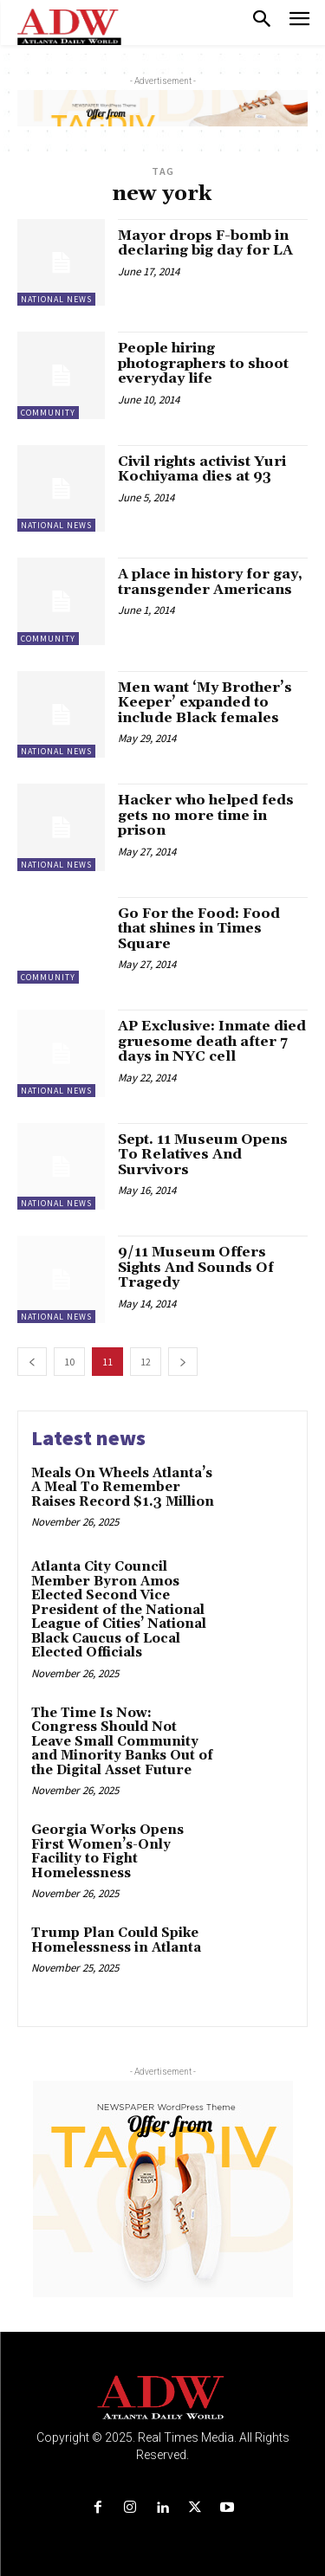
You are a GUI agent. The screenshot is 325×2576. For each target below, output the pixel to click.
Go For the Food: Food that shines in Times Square (199, 928)
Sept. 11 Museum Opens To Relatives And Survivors (203, 1154)
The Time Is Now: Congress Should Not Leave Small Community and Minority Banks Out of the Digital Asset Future (122, 1742)
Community (48, 412)
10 (69, 1361)
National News (56, 299)
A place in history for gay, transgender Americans (210, 581)
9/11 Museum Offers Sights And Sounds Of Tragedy (196, 1267)
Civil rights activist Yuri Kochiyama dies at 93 (202, 469)
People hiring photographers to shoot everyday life (203, 363)
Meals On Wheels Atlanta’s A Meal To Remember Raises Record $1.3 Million (122, 1487)
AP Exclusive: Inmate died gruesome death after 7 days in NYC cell (212, 1041)
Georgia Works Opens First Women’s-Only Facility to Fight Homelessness (107, 1852)
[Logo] (162, 2398)
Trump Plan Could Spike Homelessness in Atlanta (116, 1940)
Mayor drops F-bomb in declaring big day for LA (205, 243)
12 (145, 1361)
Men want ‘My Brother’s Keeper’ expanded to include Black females (205, 702)
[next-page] (183, 1361)
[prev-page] (32, 1361)
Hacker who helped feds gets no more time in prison (206, 815)
